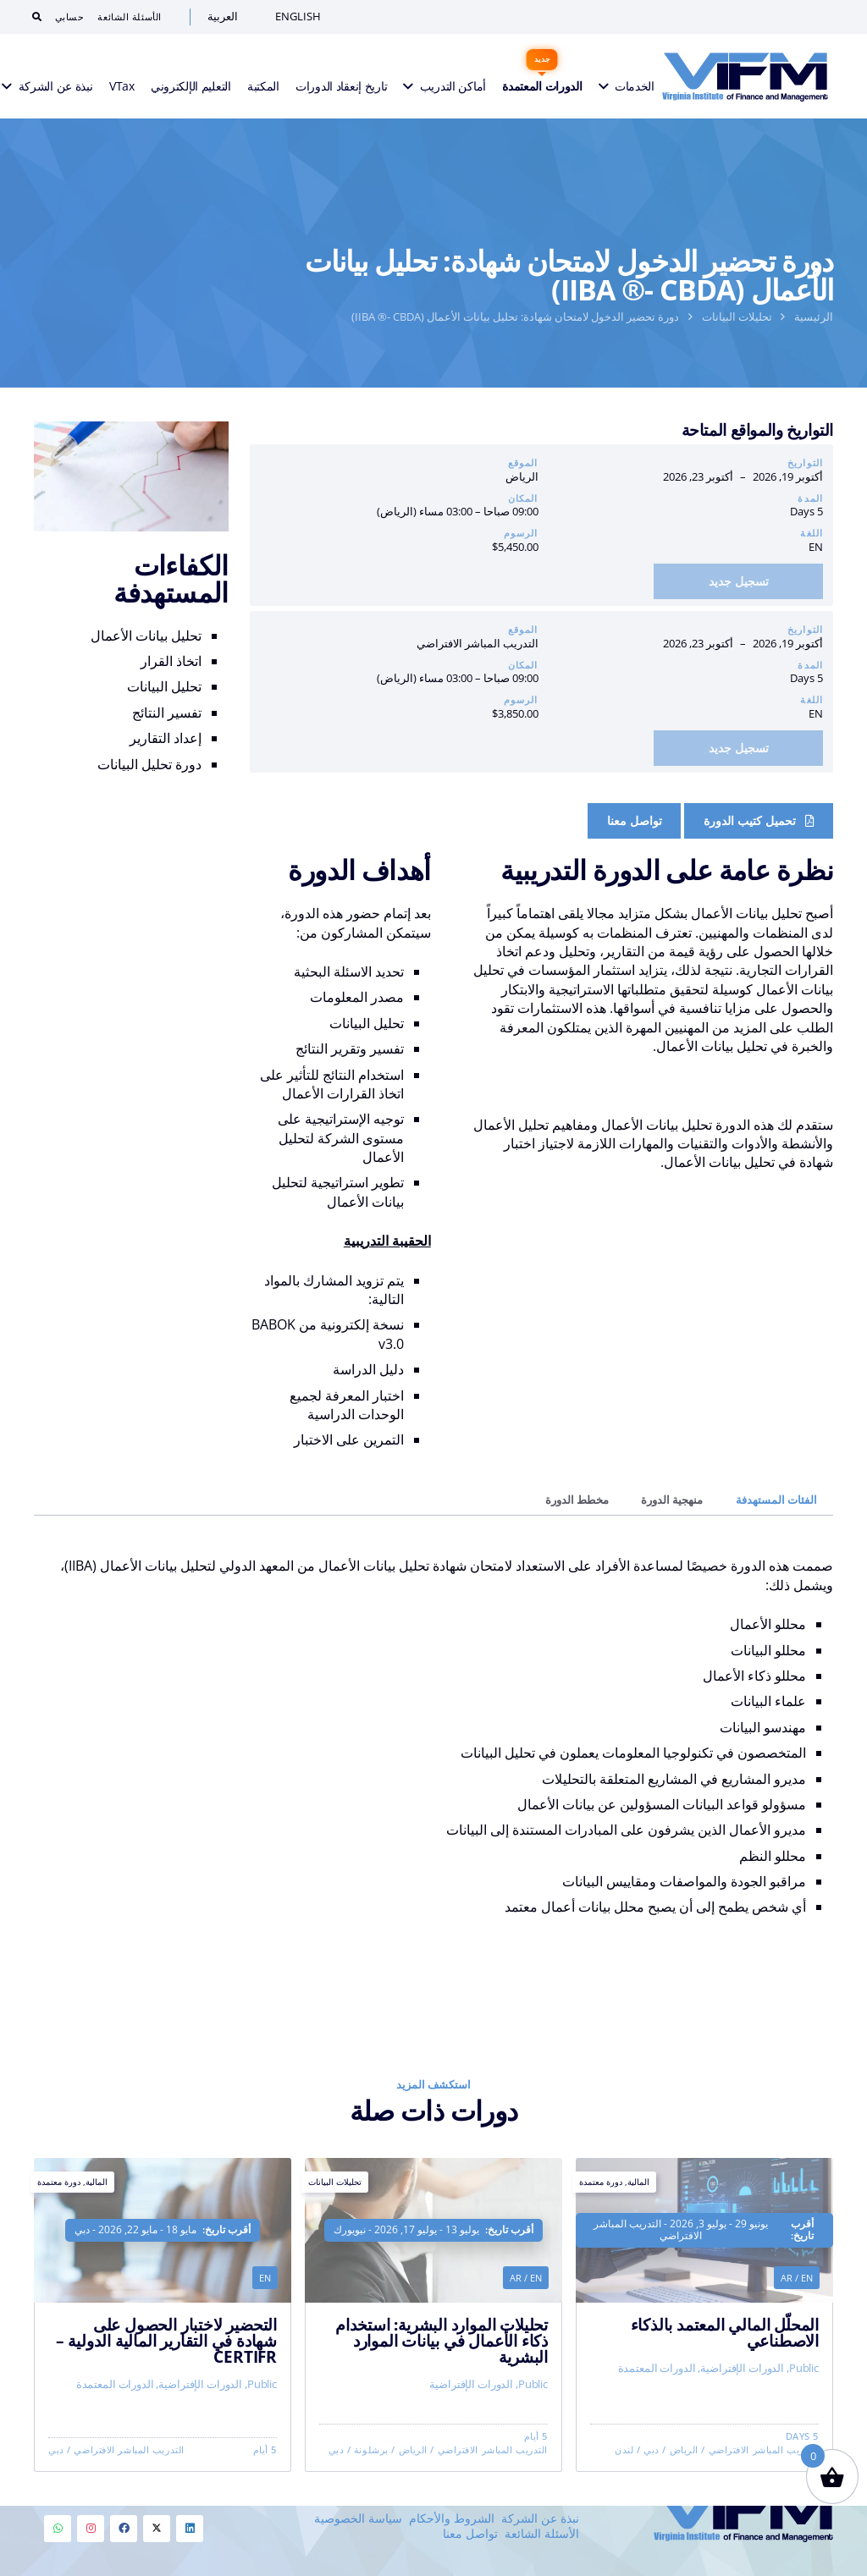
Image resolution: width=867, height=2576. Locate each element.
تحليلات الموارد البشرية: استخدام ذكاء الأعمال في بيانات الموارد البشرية (441, 2367)
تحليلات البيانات (737, 316)
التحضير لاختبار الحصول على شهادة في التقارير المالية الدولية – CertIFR (166, 2378)
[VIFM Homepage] (745, 76)
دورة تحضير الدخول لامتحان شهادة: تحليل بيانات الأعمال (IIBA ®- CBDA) (515, 316)
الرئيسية (813, 316)
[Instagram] (90, 2528)
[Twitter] (156, 2528)
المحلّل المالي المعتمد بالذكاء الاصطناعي (725, 2347)
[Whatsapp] (57, 2528)
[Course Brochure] (758, 821)
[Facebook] (123, 2528)
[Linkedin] (189, 2528)
